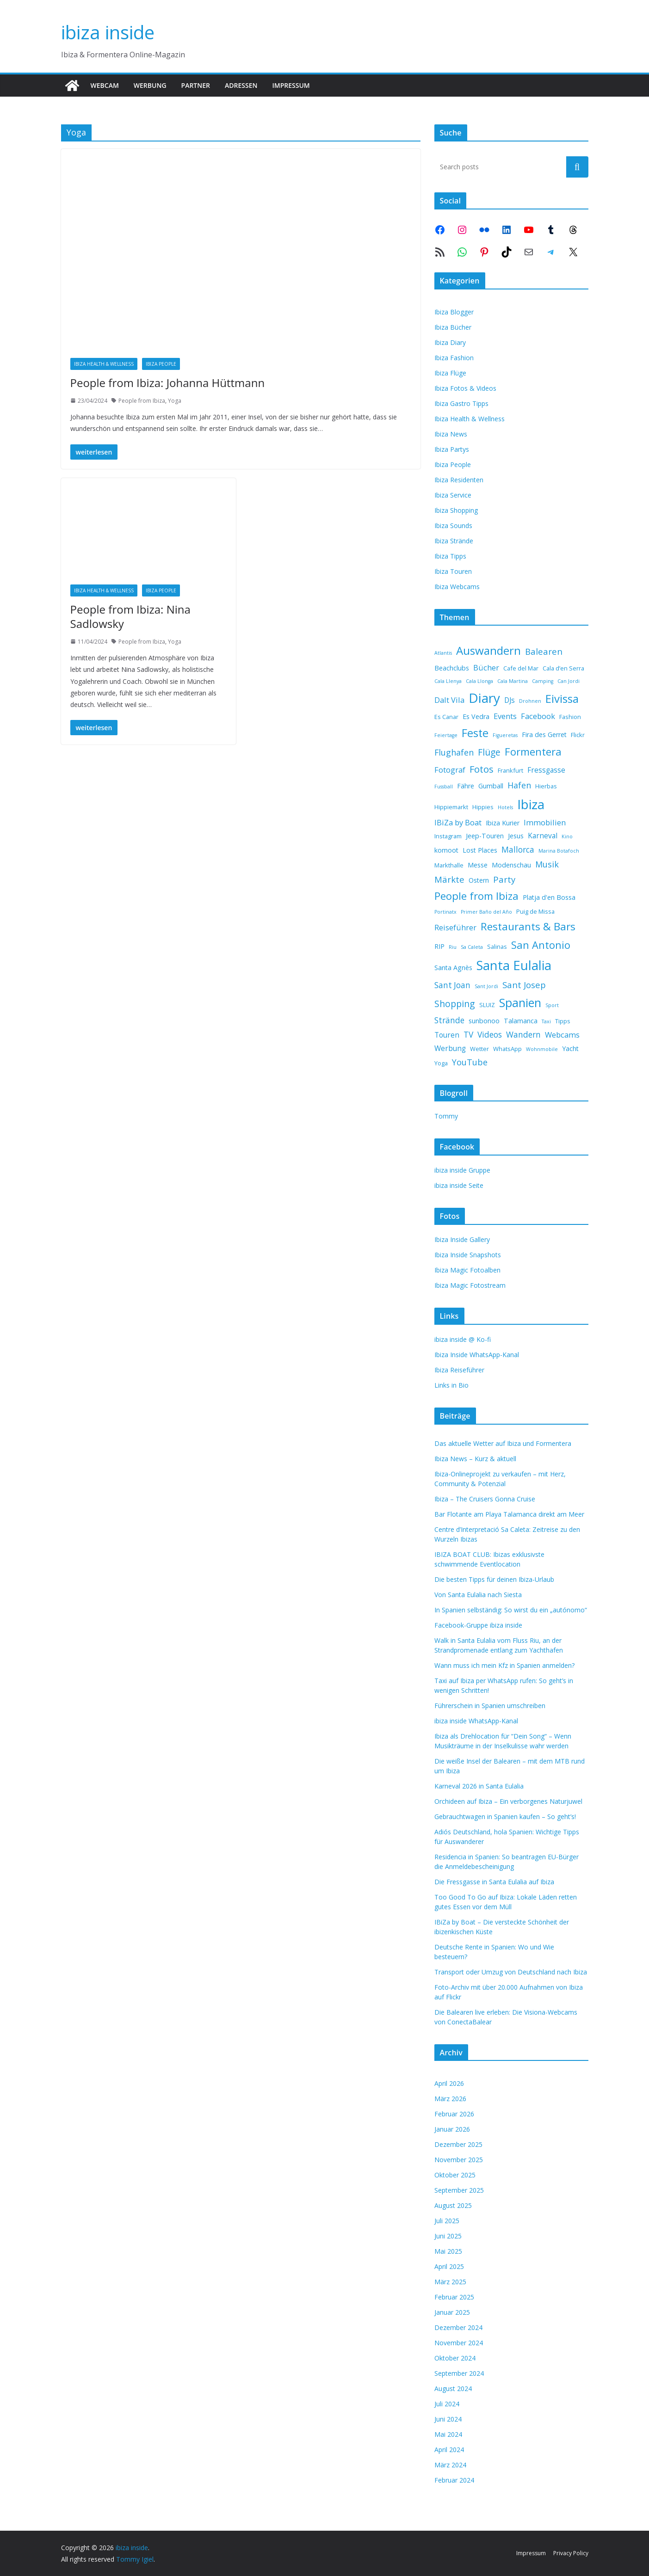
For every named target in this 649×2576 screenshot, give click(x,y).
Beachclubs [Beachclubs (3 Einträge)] (451, 668)
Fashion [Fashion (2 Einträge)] (570, 717)
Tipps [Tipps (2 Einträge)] (562, 1021)
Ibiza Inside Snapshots (467, 1254)
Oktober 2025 (455, 2174)
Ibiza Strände (453, 540)
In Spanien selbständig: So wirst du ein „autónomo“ (510, 1609)
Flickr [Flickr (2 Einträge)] (578, 735)
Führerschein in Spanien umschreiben (489, 1705)
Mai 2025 (448, 2251)
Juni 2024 (448, 2419)
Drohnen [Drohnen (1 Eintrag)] (530, 701)
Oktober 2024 (455, 2358)
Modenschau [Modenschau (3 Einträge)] (511, 865)
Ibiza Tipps (450, 556)
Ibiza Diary (450, 342)
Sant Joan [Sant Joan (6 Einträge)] (452, 985)
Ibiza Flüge (450, 373)
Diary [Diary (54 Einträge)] (484, 698)
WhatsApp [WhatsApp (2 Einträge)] (507, 1049)
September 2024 (459, 2373)
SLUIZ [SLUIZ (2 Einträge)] (487, 1005)
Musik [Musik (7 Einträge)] (547, 864)
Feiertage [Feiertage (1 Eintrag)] (445, 735)
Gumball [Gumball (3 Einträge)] (490, 785)
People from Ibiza (141, 401)
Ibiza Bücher (452, 327)
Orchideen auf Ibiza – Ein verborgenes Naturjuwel (508, 1801)
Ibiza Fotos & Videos (465, 388)
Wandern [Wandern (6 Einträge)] (523, 1034)
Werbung (150, 85)
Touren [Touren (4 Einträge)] (446, 1035)
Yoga (174, 401)
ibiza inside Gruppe (462, 1170)
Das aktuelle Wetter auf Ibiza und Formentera (502, 1443)
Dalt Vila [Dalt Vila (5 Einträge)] (449, 700)
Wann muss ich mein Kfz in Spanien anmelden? (504, 1665)
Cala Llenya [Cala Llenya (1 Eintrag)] (448, 681)
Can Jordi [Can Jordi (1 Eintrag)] (568, 681)
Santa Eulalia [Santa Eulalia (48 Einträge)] (513, 965)
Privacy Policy (570, 2553)
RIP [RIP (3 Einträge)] (439, 946)
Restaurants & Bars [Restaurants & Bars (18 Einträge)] (528, 926)
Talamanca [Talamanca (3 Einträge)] (521, 1020)
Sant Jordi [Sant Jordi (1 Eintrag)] (486, 986)
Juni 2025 (448, 2236)
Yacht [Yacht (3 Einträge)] (570, 1048)
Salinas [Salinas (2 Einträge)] (497, 946)
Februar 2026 (454, 2113)
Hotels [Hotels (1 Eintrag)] (505, 807)
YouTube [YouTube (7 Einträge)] (470, 1062)
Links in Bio (451, 1385)
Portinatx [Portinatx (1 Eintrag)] (445, 912)
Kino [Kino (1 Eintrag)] (567, 836)
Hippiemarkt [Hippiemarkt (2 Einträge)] (451, 807)
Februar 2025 (454, 2297)
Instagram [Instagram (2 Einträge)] (448, 836)
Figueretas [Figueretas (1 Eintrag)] (505, 735)
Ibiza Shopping (456, 510)
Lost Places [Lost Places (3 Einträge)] (480, 850)
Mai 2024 (448, 2434)
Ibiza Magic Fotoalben (467, 1270)
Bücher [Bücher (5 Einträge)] (486, 667)
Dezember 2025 (458, 2144)
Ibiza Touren (453, 571)
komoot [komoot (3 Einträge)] (446, 850)
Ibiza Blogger (454, 311)
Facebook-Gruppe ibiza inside (478, 1625)
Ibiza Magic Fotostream (470, 1285)
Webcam (105, 85)
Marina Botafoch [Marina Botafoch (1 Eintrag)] (558, 851)
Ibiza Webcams (457, 586)
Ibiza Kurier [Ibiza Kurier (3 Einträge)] (502, 822)
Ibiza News (450, 434)
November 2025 (458, 2159)
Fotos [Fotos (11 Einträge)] (482, 769)
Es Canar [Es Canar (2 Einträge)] (446, 717)
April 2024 (449, 2449)
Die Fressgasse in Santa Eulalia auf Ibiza (494, 1881)
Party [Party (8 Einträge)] (504, 879)
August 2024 (453, 2388)
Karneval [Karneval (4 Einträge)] (542, 835)
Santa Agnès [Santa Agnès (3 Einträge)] (453, 967)
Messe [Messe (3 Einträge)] (478, 865)
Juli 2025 (446, 2220)
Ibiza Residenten (458, 479)
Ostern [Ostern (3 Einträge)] (479, 880)
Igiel (148, 2559)
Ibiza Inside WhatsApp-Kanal (476, 1354)
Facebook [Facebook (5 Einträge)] (538, 716)
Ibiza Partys (451, 449)
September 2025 (459, 2190)
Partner (195, 85)
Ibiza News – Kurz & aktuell (475, 1458)
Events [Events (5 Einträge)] (505, 716)
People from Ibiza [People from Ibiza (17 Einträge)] (476, 896)
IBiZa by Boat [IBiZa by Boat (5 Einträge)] (458, 822)
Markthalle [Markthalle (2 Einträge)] (449, 865)
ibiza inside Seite (458, 1185)
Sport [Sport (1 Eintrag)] (552, 1005)
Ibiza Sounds (453, 525)
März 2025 (450, 2281)
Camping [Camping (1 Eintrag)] (542, 681)
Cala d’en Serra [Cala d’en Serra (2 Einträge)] (563, 668)
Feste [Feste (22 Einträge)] (475, 732)
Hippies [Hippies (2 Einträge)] (483, 807)
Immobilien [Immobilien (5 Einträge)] (545, 822)
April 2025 (449, 2266)
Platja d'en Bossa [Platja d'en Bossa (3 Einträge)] (549, 897)
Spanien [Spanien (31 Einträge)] (520, 1002)
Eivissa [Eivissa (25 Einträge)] (562, 698)
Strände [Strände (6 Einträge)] (449, 1020)
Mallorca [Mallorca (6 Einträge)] (517, 849)
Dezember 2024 (458, 2327)
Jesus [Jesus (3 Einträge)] (516, 835)
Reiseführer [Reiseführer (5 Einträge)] (455, 927)
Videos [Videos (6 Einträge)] (489, 1034)
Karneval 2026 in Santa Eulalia (479, 1786)
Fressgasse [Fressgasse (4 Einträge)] (546, 770)
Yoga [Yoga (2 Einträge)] (441, 1063)
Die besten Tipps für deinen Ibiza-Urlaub (494, 1579)
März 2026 (450, 2098)
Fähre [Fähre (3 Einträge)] (465, 785)
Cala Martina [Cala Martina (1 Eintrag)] (512, 681)
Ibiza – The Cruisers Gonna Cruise (484, 1498)
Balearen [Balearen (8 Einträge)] (543, 651)
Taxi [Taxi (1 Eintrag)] (546, 1021)
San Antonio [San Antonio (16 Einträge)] (540, 945)
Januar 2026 (452, 2129)
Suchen (577, 166)
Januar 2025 (452, 2312)
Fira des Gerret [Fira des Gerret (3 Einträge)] (544, 734)
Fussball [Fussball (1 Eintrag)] (443, 786)
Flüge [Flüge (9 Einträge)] (489, 752)
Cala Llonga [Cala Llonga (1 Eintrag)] (479, 681)
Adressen (241, 85)
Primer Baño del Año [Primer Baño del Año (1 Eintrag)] (486, 912)
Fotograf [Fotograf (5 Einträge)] (449, 769)
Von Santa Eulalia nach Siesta (478, 1594)
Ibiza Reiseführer (459, 1369)
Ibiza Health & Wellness (104, 364)
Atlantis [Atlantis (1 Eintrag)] (443, 653)
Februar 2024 (454, 2480)
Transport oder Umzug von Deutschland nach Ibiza (510, 1971)
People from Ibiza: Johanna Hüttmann (167, 382)
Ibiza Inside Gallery (462, 1239)
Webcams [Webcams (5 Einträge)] (562, 1034)
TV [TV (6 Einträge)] (468, 1034)
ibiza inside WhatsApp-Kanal (476, 1720)
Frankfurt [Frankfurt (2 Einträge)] (510, 770)
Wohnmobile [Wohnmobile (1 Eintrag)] (542, 1049)
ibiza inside (108, 32)
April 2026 (449, 2083)
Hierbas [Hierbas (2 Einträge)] (546, 786)
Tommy (446, 1116)
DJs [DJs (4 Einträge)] (509, 700)
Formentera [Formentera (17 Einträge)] (533, 751)
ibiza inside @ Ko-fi (462, 1339)
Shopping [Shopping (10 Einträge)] (454, 1003)
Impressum (290, 85)
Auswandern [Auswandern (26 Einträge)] (488, 650)
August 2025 (453, 2205)
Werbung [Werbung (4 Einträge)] (450, 1048)
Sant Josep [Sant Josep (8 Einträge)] (524, 984)
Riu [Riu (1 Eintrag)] (453, 947)
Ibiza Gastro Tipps (461, 403)
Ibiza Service (452, 495)
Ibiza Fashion (454, 357)
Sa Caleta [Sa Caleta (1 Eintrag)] (472, 947)
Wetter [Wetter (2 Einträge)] (479, 1049)
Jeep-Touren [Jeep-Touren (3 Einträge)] (485, 835)
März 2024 (450, 2464)
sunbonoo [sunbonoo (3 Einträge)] (484, 1020)
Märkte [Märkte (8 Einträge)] (449, 879)
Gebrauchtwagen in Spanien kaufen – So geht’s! (505, 1816)
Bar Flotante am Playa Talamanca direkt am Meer (509, 1514)
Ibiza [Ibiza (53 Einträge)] (530, 804)
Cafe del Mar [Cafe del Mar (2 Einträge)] (520, 668)
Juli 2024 (446, 2403)
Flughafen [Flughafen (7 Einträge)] (454, 752)
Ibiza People (161, 364)
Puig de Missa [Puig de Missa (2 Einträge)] (535, 911)
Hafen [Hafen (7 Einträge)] (519, 785)
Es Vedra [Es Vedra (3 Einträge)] (476, 716)
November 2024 (458, 2342)
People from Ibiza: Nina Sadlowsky (130, 616)
